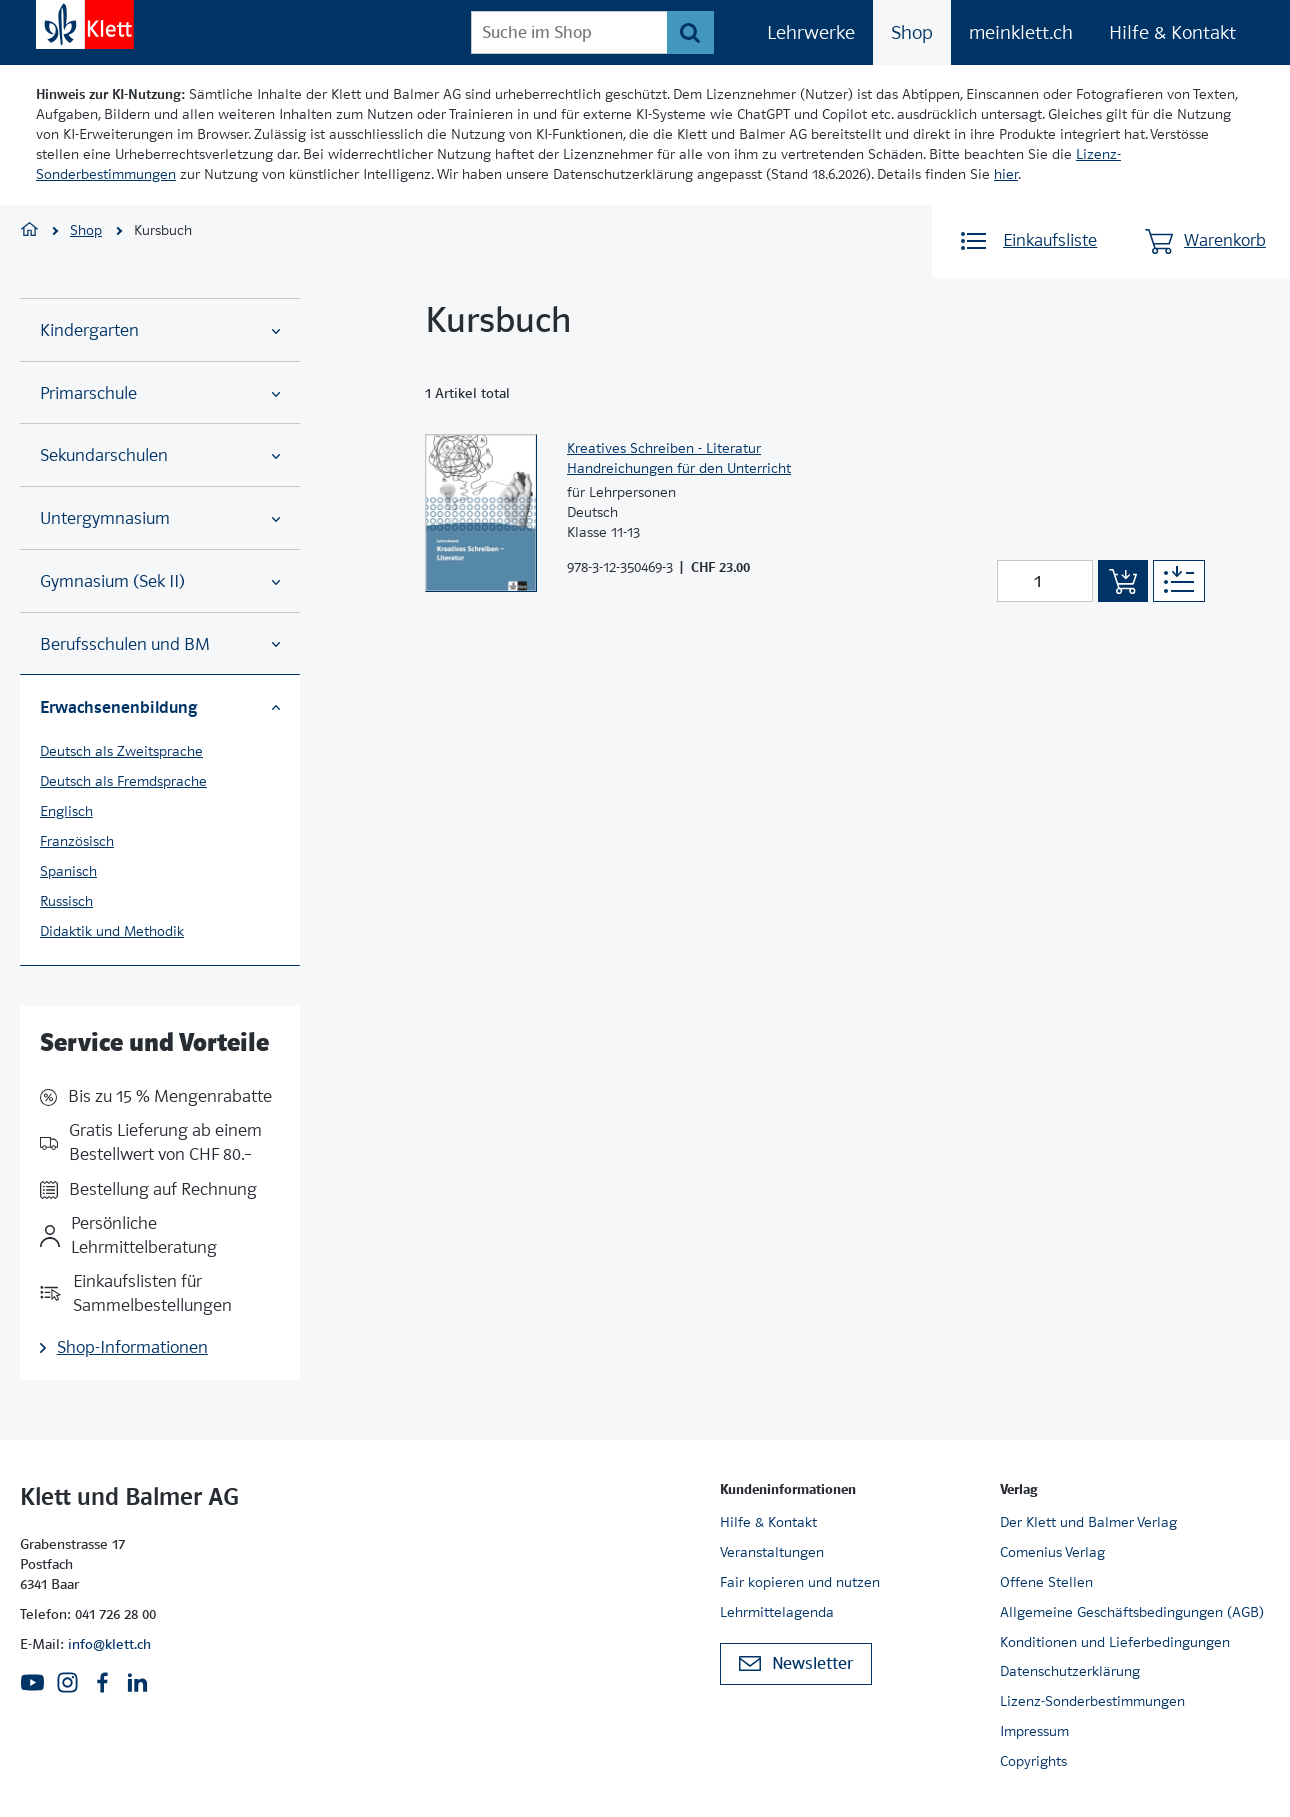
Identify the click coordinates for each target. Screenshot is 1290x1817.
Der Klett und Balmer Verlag (1088, 1522)
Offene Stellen (1046, 1582)
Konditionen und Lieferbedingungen (1115, 1642)
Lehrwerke (811, 32)
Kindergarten (160, 330)
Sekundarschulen (160, 455)
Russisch (66, 901)
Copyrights (1033, 1761)
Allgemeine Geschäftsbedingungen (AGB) (1132, 1612)
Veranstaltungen (772, 1552)
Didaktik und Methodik (112, 931)
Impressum (1034, 1731)
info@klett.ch (109, 1644)
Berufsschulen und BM (160, 644)
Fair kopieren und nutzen (800, 1582)
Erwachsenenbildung (160, 707)
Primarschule (160, 393)
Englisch (66, 811)
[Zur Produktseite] (481, 513)
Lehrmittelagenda (777, 1612)
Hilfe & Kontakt (1172, 32)
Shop (912, 32)
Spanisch (68, 871)
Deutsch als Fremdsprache (123, 781)
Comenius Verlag (1052, 1552)
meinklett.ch (1021, 32)
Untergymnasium (160, 518)
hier (1006, 174)
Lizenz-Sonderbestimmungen (1092, 1701)
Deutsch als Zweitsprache (121, 751)
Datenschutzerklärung (1070, 1671)
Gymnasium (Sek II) (160, 581)
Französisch (77, 841)
